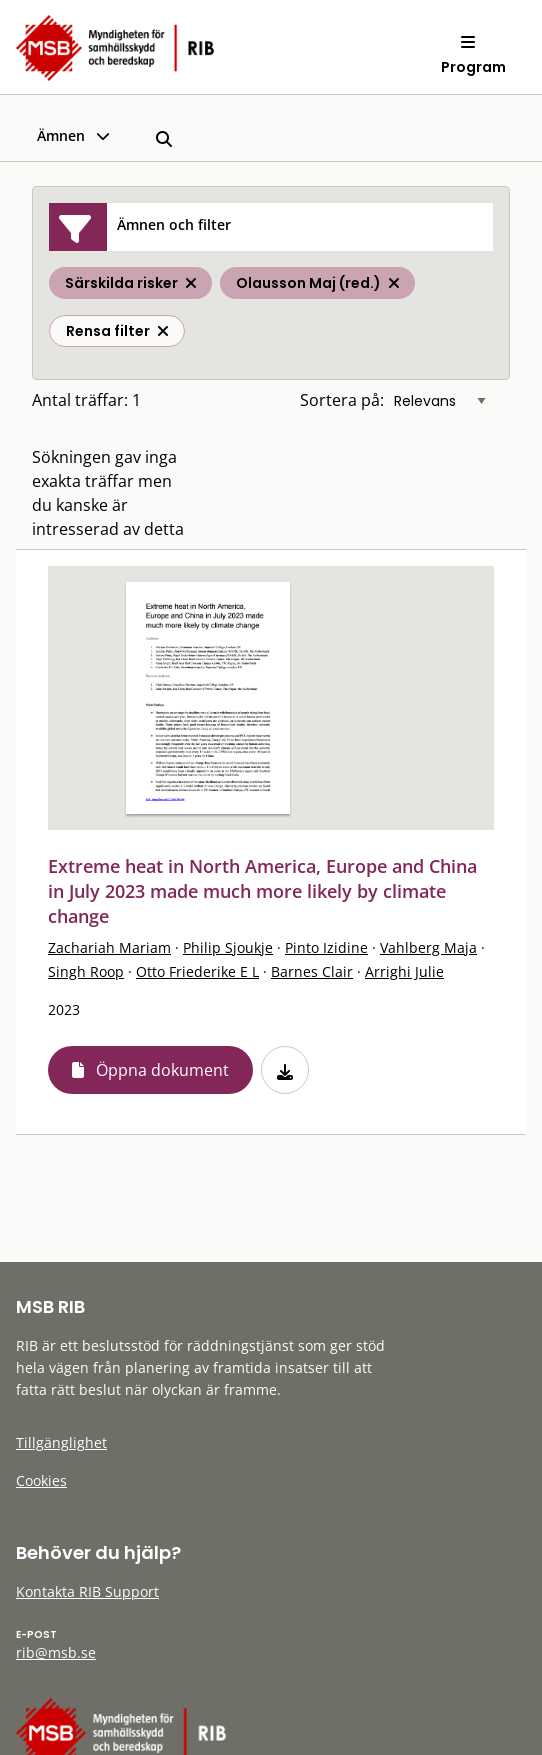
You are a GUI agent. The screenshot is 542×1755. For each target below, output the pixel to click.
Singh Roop (86, 971)
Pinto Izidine (326, 947)
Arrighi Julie (404, 971)
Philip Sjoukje (228, 947)
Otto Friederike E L (197, 971)
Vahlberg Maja (428, 947)
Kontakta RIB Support (87, 1591)
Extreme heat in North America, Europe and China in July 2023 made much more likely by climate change (262, 891)
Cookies (41, 1480)
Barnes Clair (312, 971)
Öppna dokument (162, 1070)
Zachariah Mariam (109, 947)
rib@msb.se (56, 1652)
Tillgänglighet (61, 1442)
